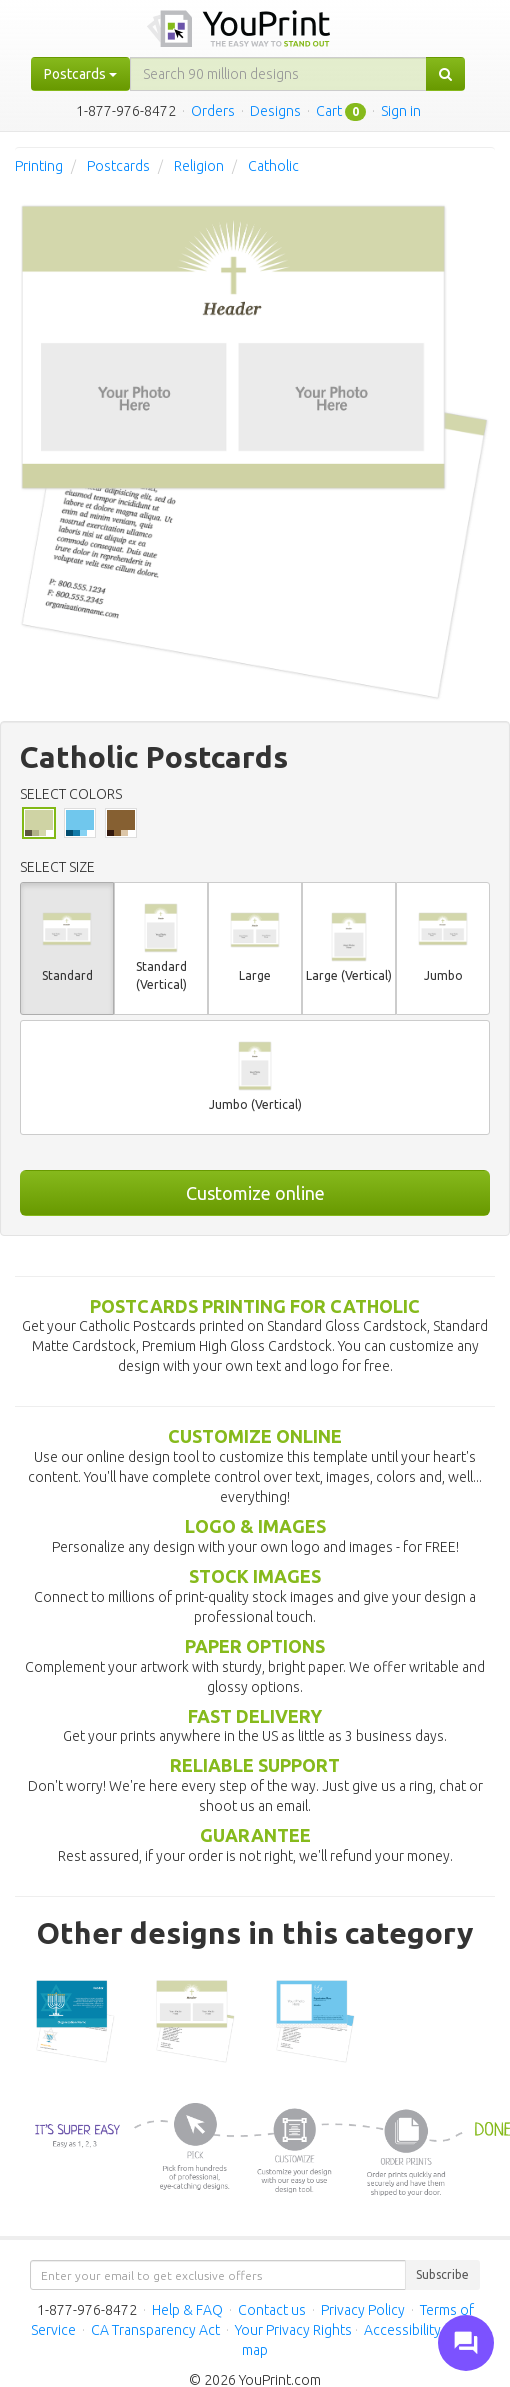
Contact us (272, 2310)
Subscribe (442, 2274)
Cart (329, 111)
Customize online (255, 1193)
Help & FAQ (187, 2310)
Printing (39, 166)
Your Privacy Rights (293, 2330)
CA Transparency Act (155, 2330)
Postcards (118, 166)
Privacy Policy (363, 2310)
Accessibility (402, 2330)
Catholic (273, 166)
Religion (199, 166)
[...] (278, 74)
